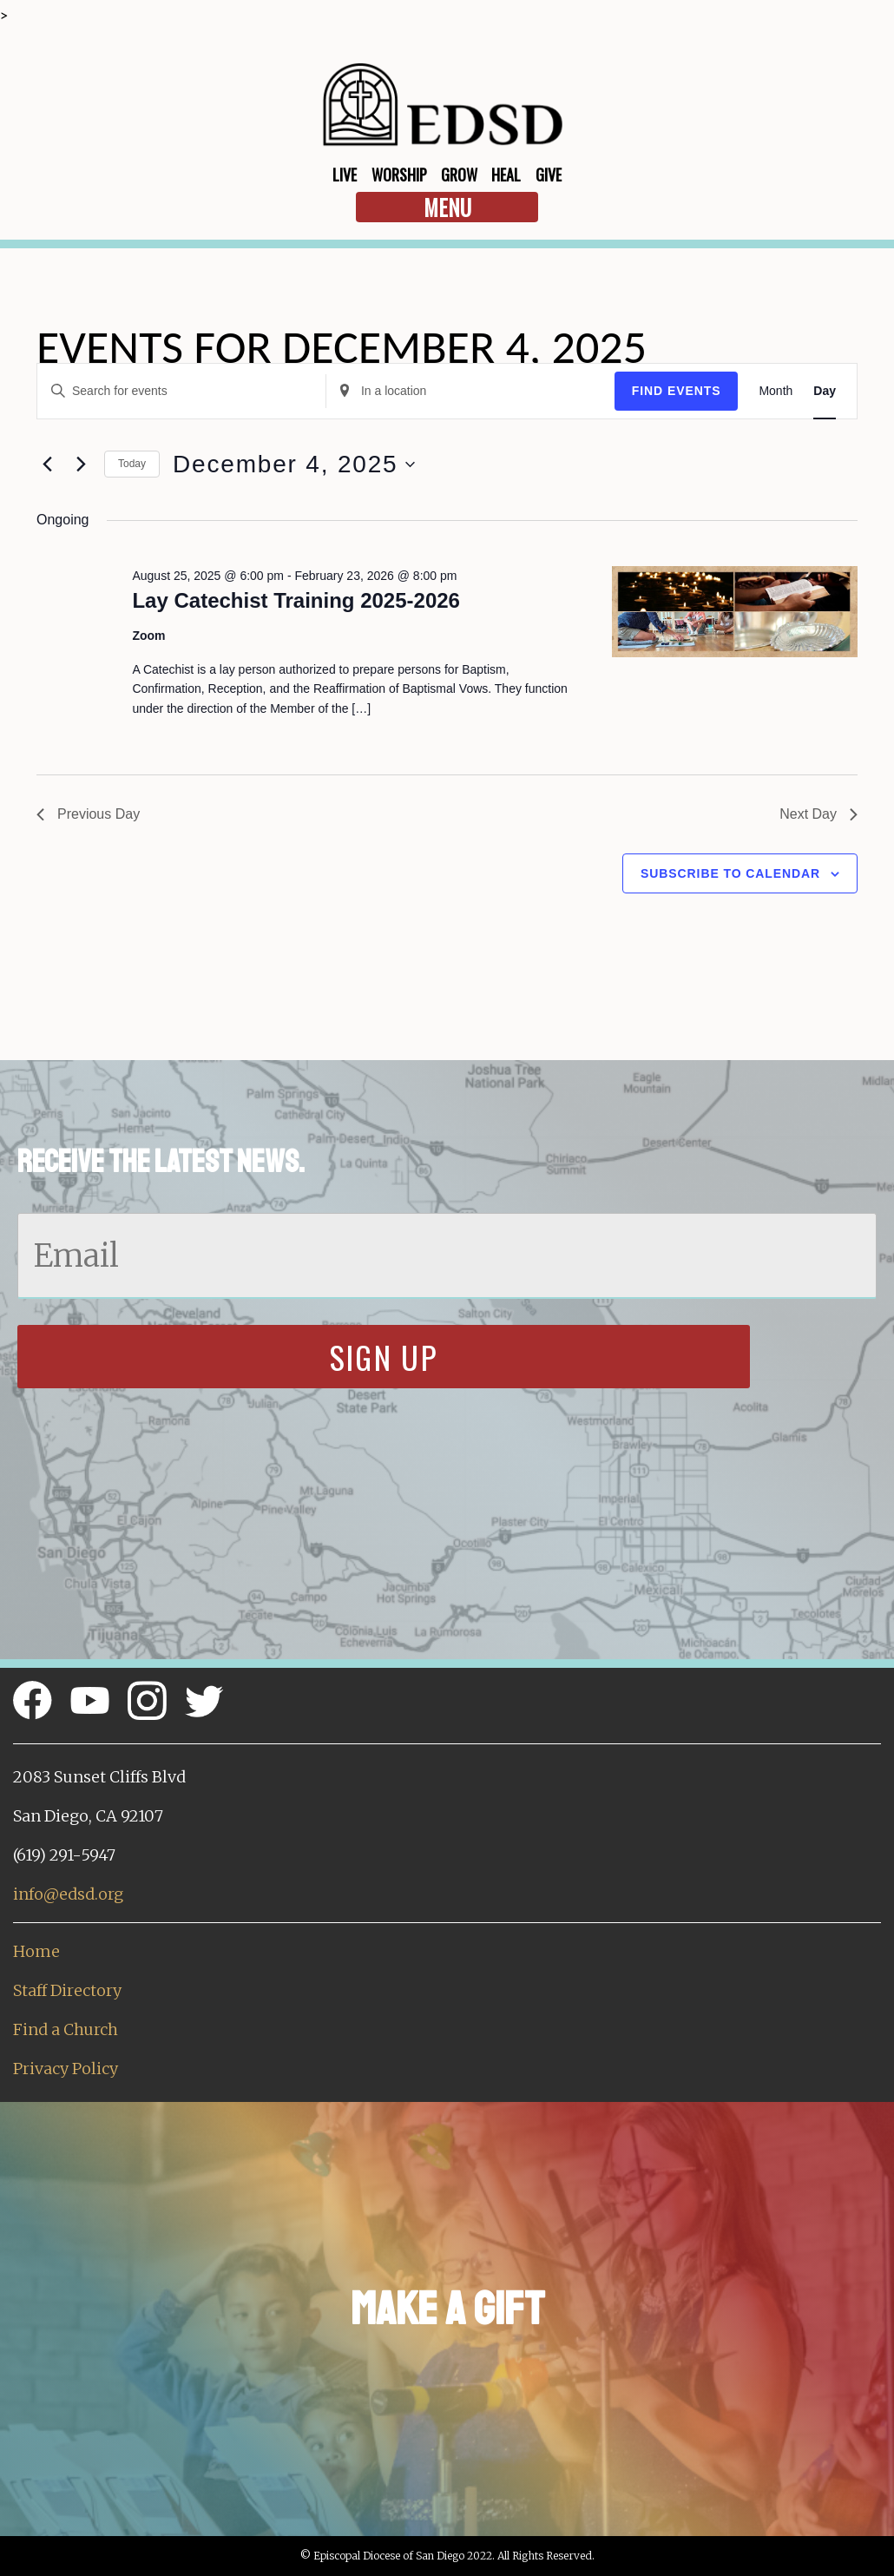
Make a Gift (447, 2309)
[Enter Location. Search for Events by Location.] (470, 391)
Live (344, 174)
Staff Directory (67, 1990)
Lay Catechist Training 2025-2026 (296, 600)
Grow (459, 174)
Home (36, 1951)
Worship (399, 174)
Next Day (818, 814)
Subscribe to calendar (730, 873)
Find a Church (65, 2029)
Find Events (676, 391)
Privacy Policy (65, 2069)
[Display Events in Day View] (824, 391)
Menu (447, 207)
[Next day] (80, 464)
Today (132, 464)
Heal (506, 174)
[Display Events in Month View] (775, 391)
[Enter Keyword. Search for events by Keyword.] (181, 391)
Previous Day (88, 814)
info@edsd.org (68, 1894)
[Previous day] (46, 464)
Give (549, 174)
